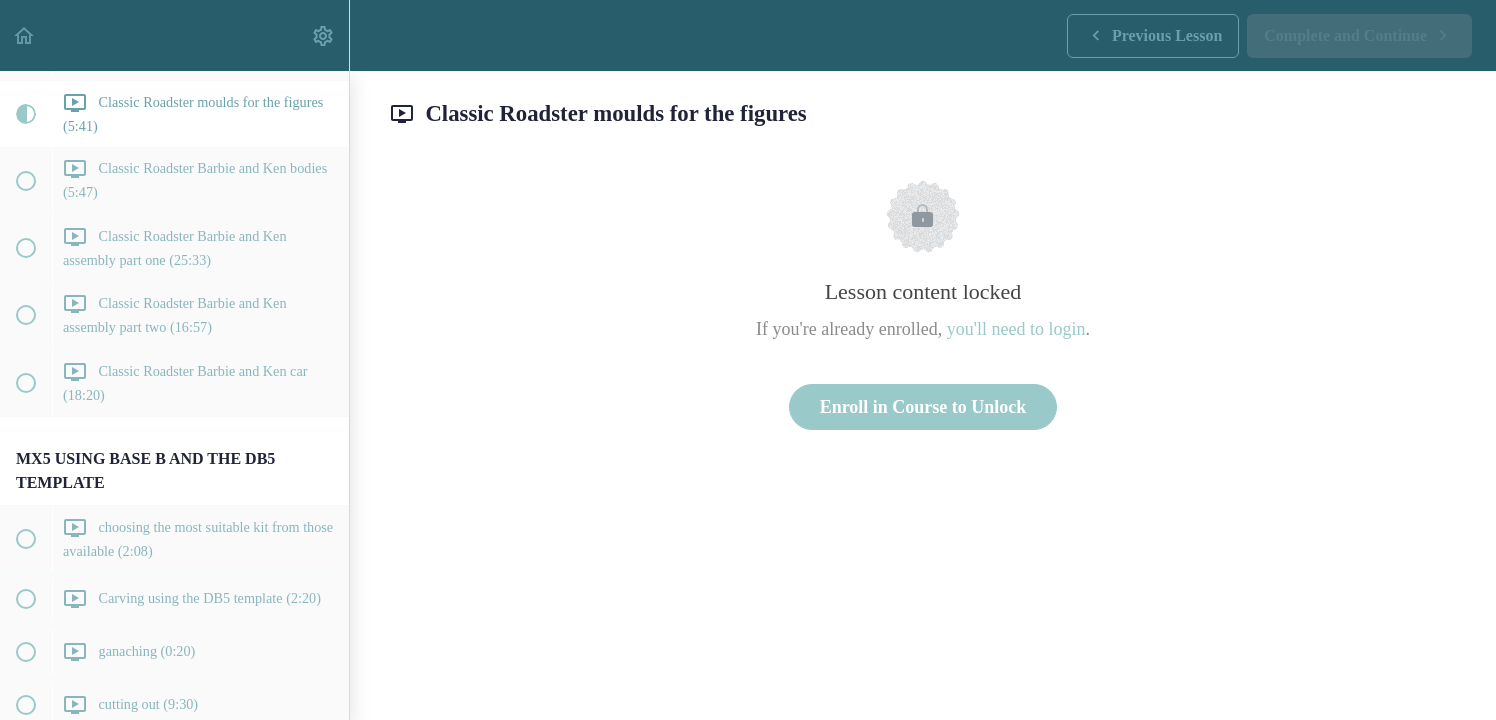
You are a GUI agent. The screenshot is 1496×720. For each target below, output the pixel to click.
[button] (25, 35)
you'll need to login (1016, 329)
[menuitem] (324, 35)
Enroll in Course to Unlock (923, 407)
